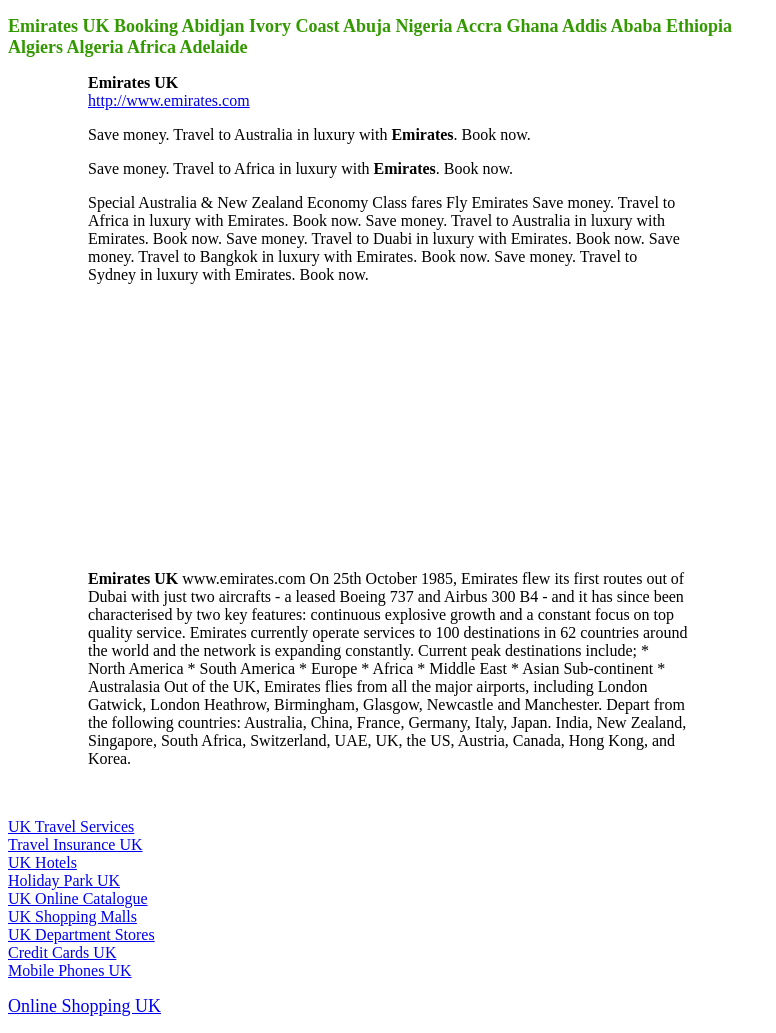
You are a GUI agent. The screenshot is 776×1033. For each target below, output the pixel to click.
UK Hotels (42, 862)
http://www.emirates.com (169, 100)
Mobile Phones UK (70, 970)
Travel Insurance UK (75, 844)
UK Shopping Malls (72, 916)
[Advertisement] (238, 425)
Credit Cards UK (62, 952)
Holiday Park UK (64, 880)
